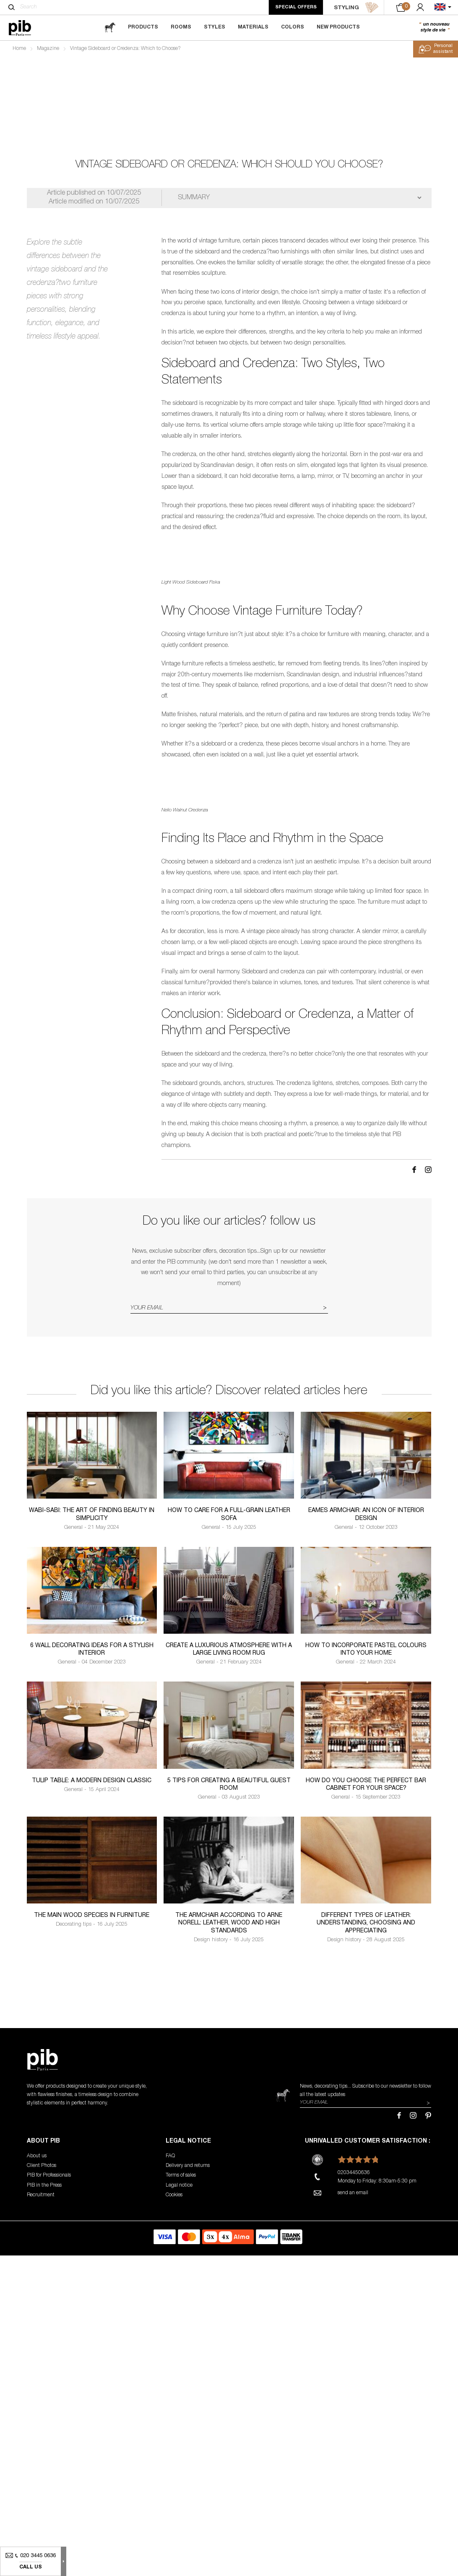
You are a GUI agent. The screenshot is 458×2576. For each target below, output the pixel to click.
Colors (292, 27)
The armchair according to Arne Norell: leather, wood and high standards (228, 2267)
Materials (253, 27)
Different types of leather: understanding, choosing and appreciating (366, 2267)
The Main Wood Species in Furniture (91, 2260)
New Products (338, 27)
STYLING (356, 7)
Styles (214, 27)
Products (143, 27)
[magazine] (110, 27)
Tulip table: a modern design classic (91, 2125)
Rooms (181, 27)
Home (19, 48)
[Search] (11, 7)
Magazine (48, 48)
